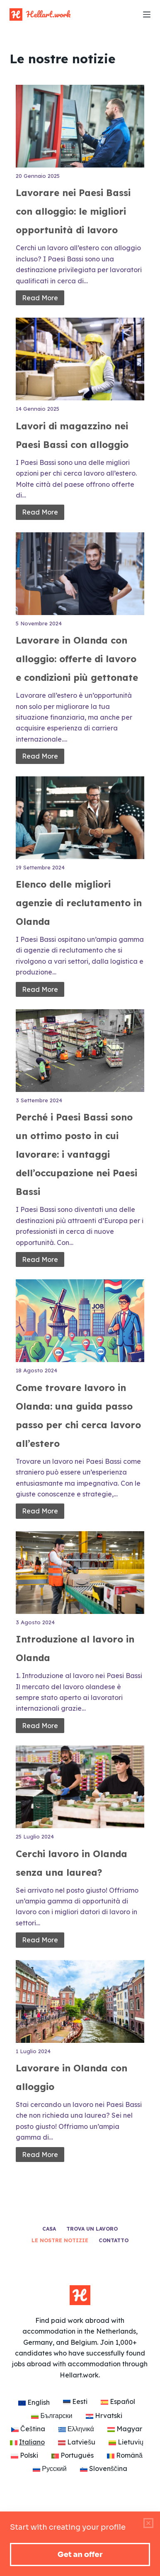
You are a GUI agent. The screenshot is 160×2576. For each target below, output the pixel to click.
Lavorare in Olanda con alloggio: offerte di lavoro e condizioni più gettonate (77, 658)
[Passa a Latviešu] (76, 2442)
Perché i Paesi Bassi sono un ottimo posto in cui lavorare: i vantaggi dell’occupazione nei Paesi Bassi (76, 1154)
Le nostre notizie (60, 2240)
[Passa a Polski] (24, 2455)
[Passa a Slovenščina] (103, 2468)
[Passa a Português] (72, 2455)
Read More (40, 298)
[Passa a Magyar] (124, 2428)
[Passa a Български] (51, 2415)
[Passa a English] (34, 2402)
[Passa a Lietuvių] (126, 2442)
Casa (49, 2229)
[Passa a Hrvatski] (104, 2415)
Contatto (113, 2240)
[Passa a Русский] (49, 2468)
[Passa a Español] (118, 2401)
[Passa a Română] (125, 2455)
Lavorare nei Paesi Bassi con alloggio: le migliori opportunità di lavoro (73, 211)
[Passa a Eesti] (75, 2401)
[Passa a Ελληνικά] (76, 2428)
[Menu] (146, 14)
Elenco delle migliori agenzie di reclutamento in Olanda (79, 903)
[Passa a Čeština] (28, 2428)
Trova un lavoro (92, 2229)
